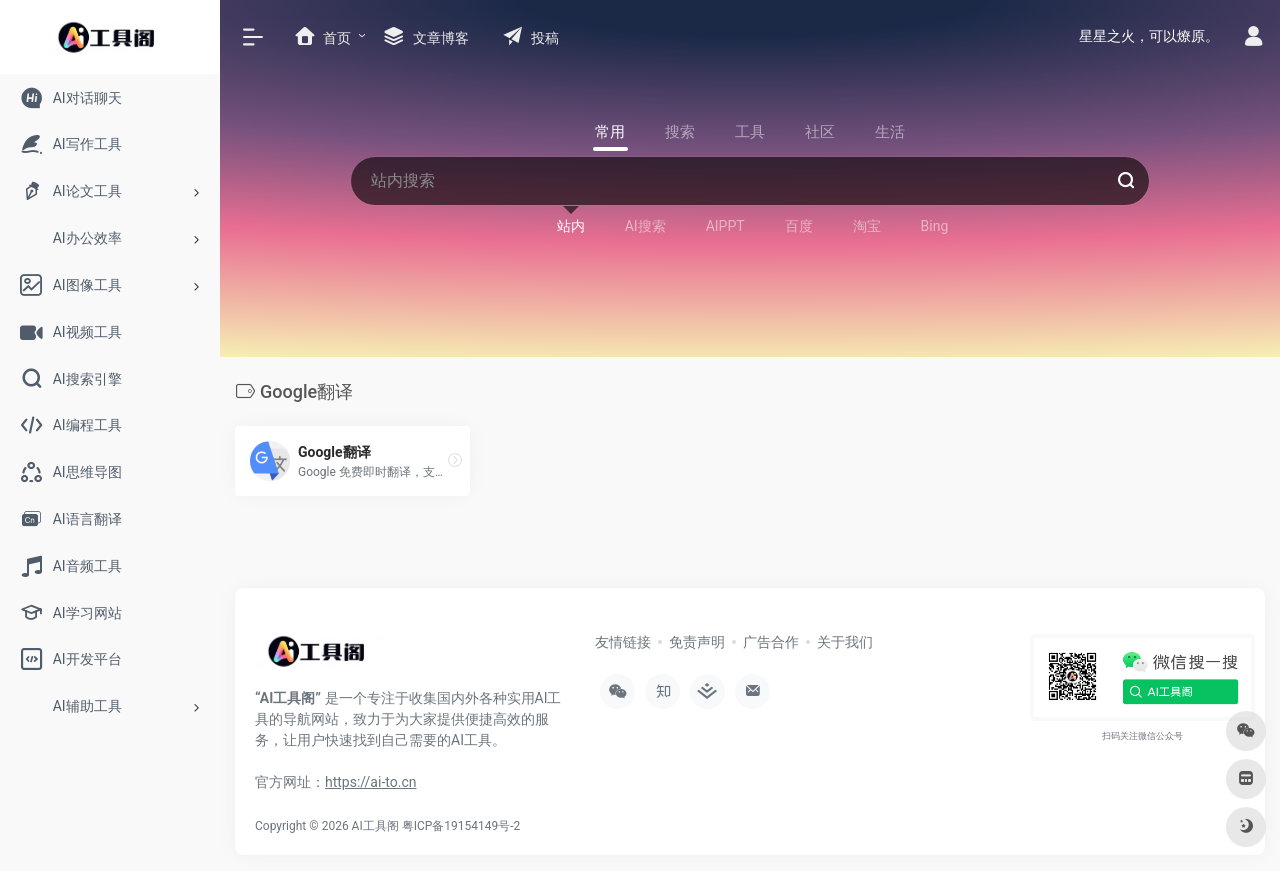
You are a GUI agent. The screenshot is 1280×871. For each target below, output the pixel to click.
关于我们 (845, 642)
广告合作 (771, 642)
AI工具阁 (375, 826)
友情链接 (623, 642)
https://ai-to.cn (370, 782)
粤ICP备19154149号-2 (461, 826)
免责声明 (697, 642)
